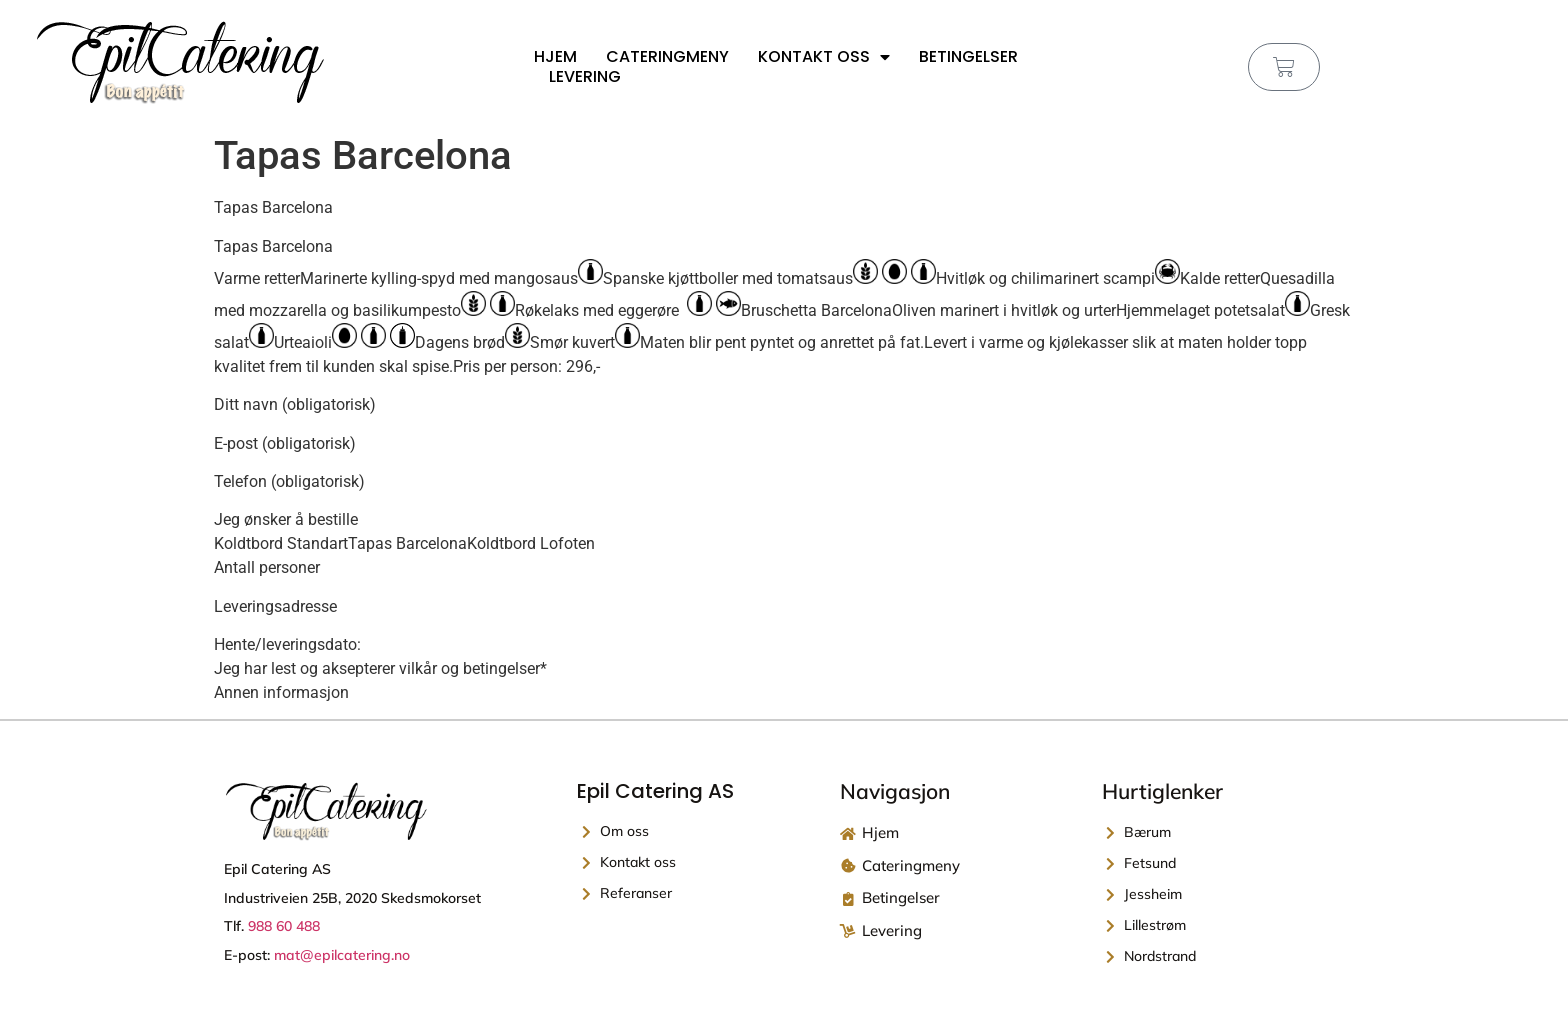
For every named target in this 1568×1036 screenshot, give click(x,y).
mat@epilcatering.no (342, 955)
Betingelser (968, 57)
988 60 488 (284, 926)
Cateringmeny (667, 57)
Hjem (555, 57)
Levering (585, 77)
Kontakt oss (824, 57)
